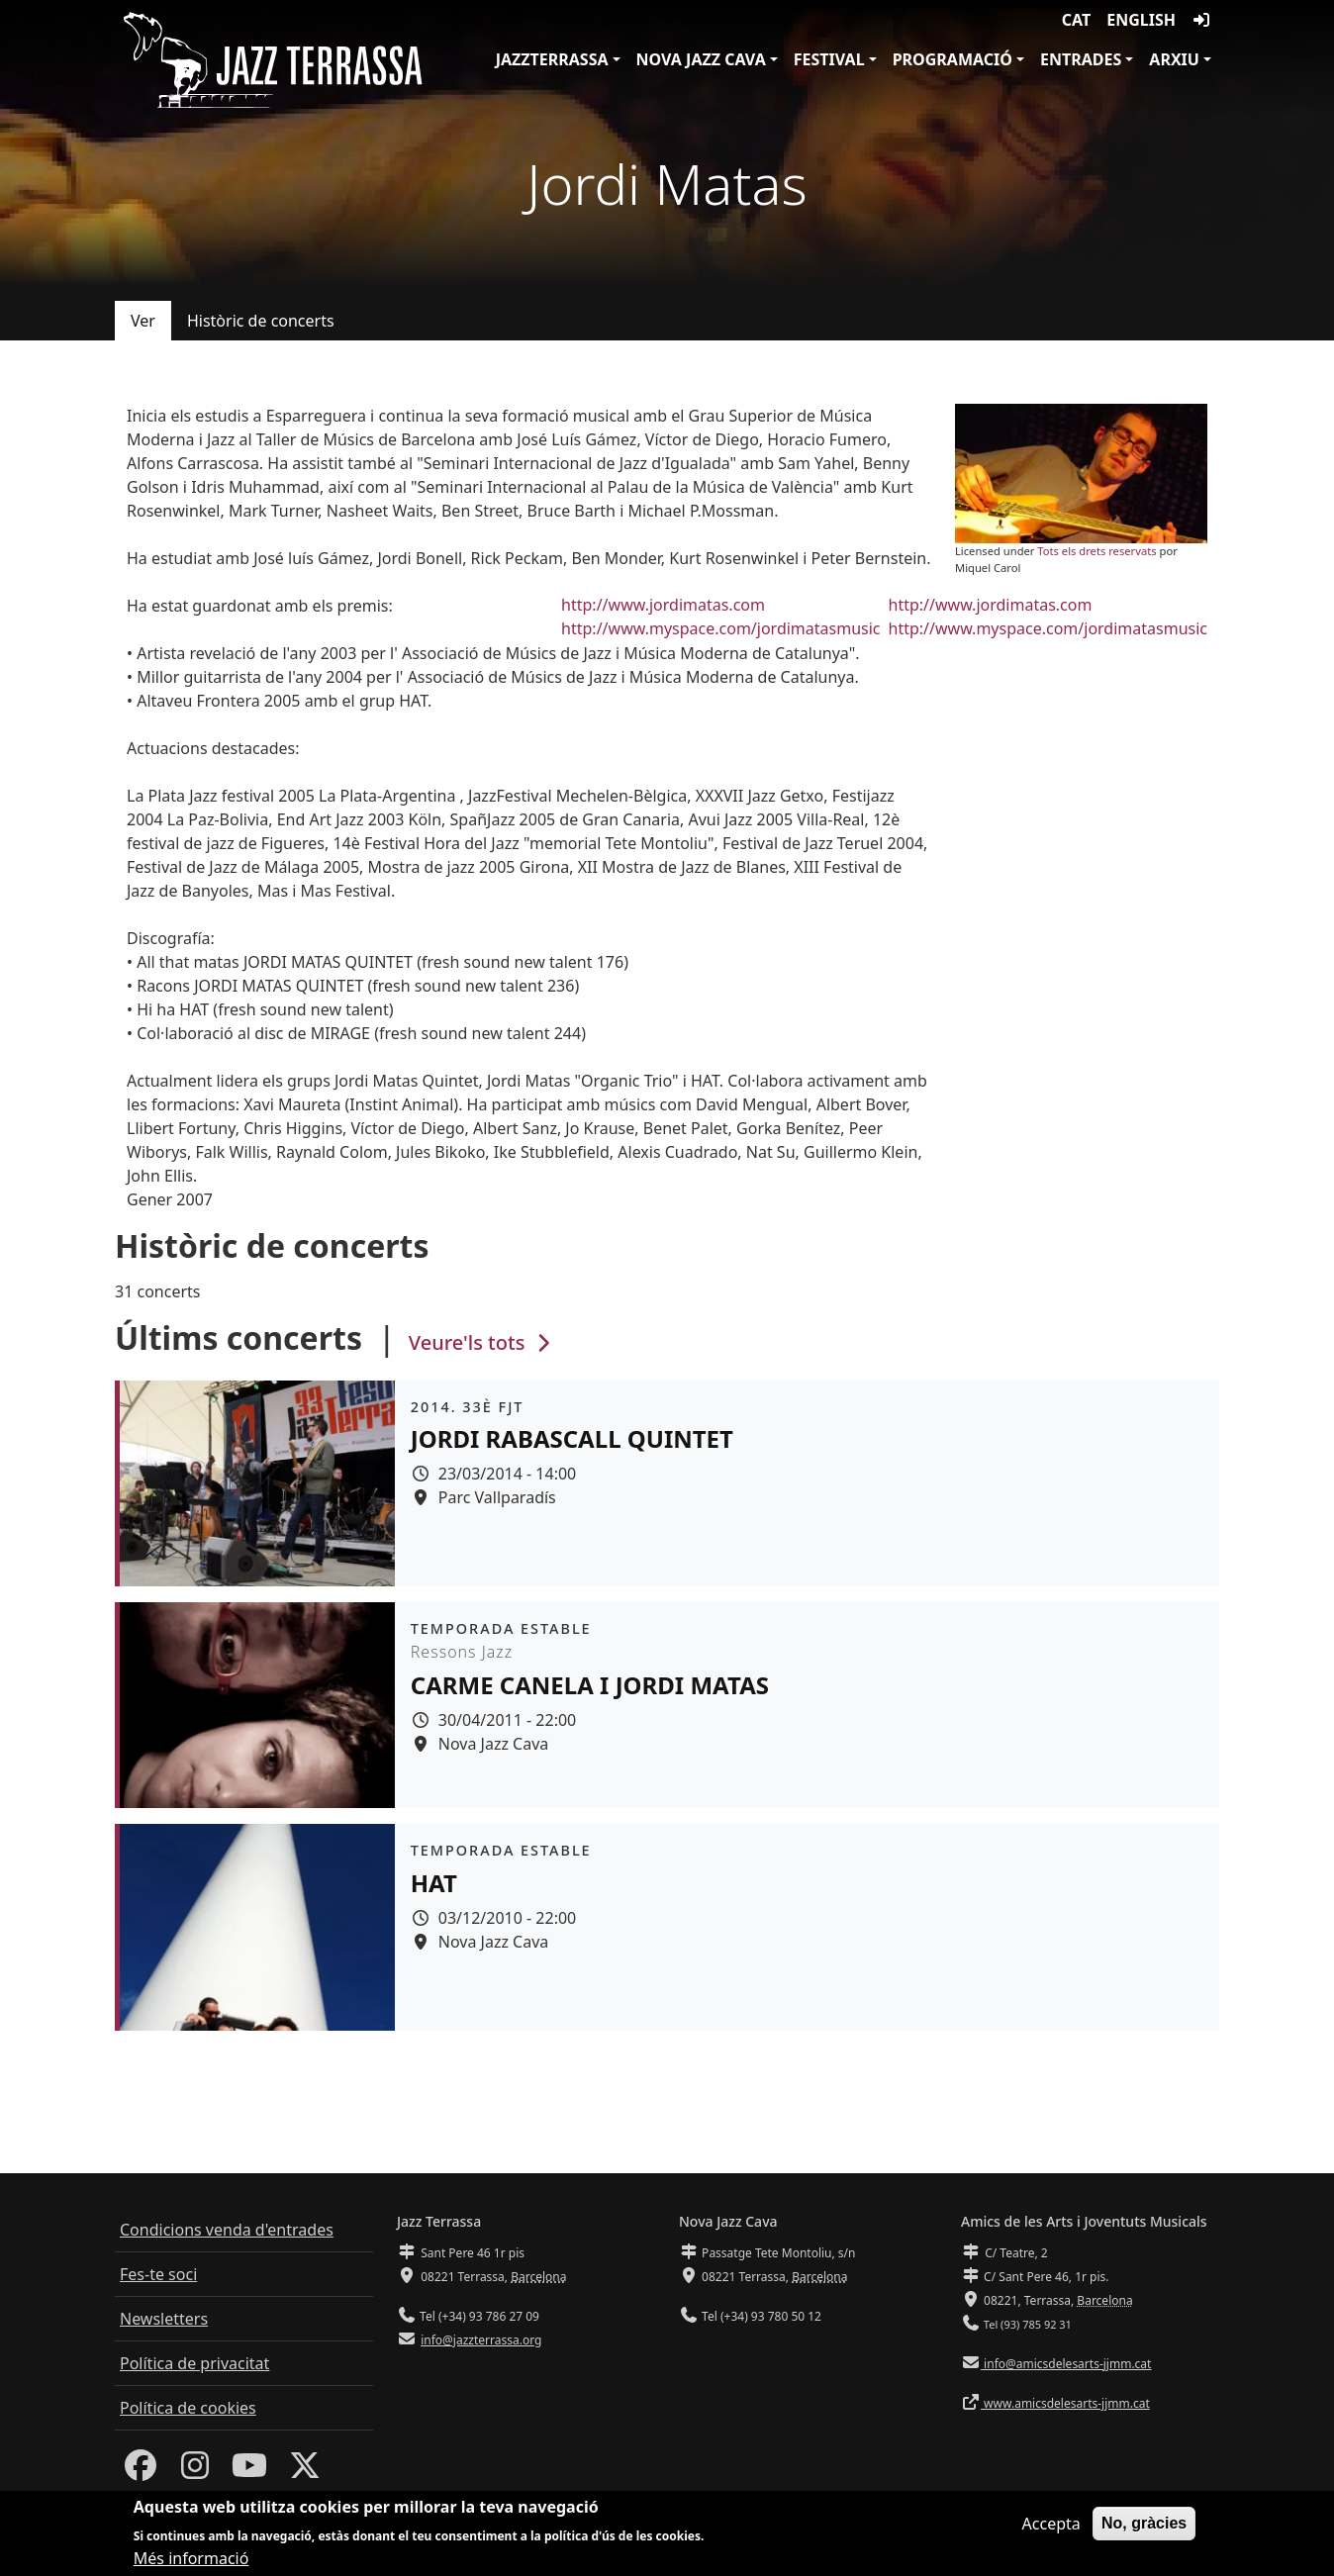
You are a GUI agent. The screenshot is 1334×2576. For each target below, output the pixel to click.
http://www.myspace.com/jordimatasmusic (1048, 628)
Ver (143, 321)
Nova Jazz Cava (701, 59)
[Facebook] (140, 2471)
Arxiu (1174, 59)
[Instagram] (195, 2471)
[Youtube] (249, 2471)
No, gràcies (1144, 2526)
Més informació (191, 2562)
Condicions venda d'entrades (227, 2230)
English (1141, 20)
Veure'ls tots (482, 1342)
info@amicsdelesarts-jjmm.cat (1066, 2363)
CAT (1076, 20)
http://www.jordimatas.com (991, 605)
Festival (829, 59)
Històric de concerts (260, 321)
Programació (952, 59)
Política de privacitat (194, 2363)
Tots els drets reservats (1096, 550)
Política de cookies (188, 2408)
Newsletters (164, 2319)
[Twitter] (305, 2471)
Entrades (1080, 59)
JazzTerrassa (552, 59)
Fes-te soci (158, 2274)
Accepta (1051, 2526)
